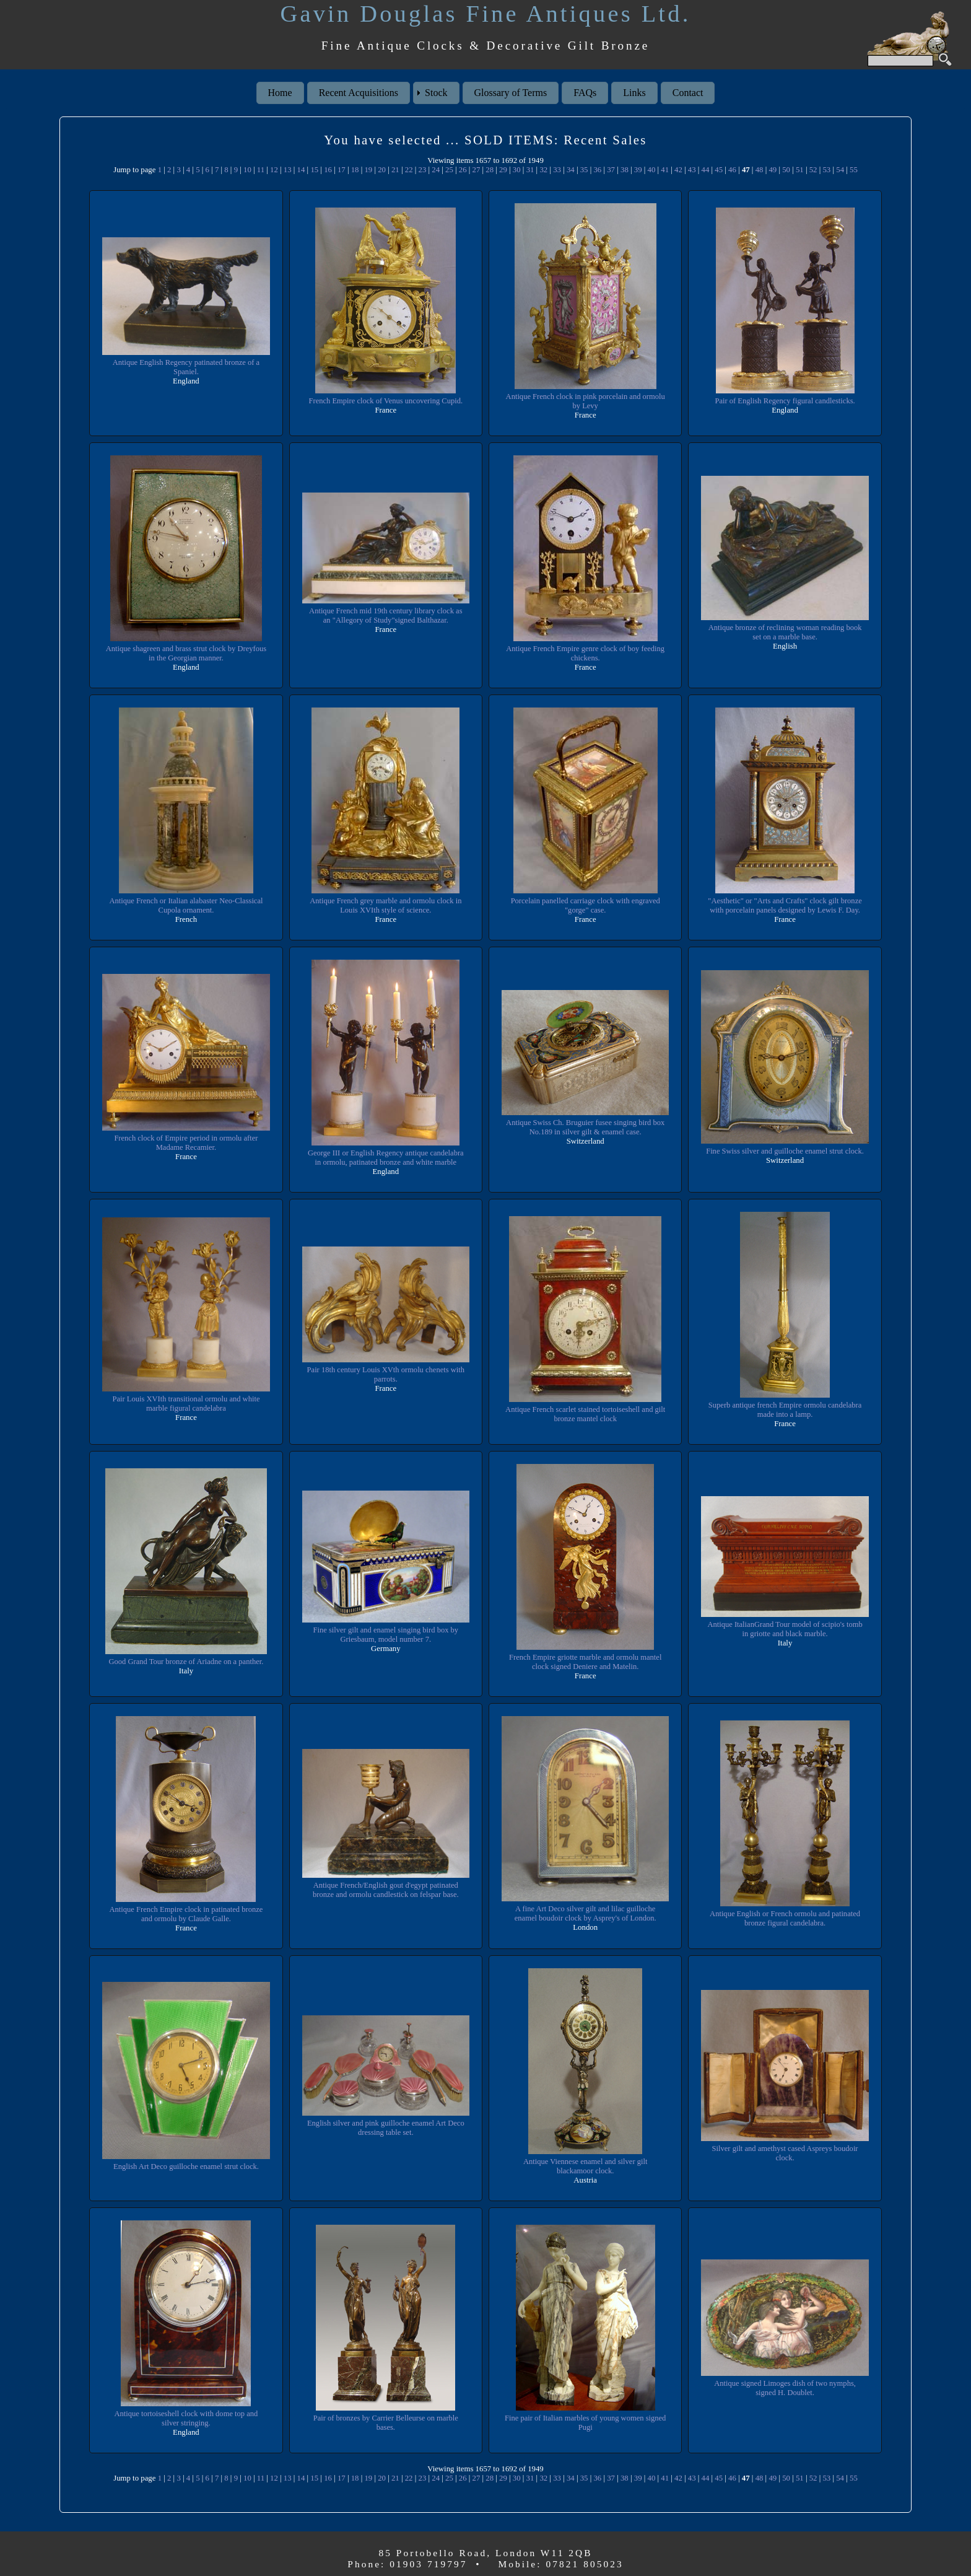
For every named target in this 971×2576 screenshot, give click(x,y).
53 (826, 169)
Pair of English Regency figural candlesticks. (784, 400)
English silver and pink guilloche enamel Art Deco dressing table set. (385, 2128)
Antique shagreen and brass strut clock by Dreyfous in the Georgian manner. (186, 653)
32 (543, 169)
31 (530, 169)
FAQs (584, 92)
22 (409, 169)
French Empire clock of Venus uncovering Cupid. (385, 400)
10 (247, 169)
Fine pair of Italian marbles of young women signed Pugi (585, 2423)
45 (719, 169)
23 (423, 169)
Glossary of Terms (510, 92)
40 (652, 169)
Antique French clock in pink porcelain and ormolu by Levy (585, 401)
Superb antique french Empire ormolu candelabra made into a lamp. (785, 1410)
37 (611, 169)
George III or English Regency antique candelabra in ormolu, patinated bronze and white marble (385, 1158)
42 (678, 169)
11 (260, 169)
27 (476, 169)
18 (355, 169)
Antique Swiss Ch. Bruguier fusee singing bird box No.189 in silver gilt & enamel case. (586, 1127)
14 (301, 169)
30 (517, 169)
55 (854, 169)
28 (490, 169)
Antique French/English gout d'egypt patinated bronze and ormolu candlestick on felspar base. (386, 1890)
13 (288, 169)
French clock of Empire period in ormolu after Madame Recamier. (186, 1143)
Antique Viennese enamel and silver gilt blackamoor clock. (585, 2166)
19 (368, 169)
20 (382, 169)
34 (571, 169)
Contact (688, 92)
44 (706, 169)
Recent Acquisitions (358, 92)
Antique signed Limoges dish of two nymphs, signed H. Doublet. (785, 2388)
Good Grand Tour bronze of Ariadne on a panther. (186, 1661)
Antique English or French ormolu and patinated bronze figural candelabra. (785, 1918)
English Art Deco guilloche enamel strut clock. (185, 2166)
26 (463, 169)
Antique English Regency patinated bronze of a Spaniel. (186, 367)
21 (395, 169)
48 (759, 169)
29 (503, 169)
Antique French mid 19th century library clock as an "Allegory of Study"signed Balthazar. (385, 615)
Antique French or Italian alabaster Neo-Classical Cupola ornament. (186, 905)
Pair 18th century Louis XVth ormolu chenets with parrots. (385, 1374)
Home (280, 92)
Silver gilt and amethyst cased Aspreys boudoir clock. (785, 2153)
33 (557, 169)
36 (597, 169)
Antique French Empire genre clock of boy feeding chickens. (585, 653)
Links (634, 92)
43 (692, 169)
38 (624, 169)
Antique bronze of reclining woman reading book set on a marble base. (785, 632)
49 (773, 169)
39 (638, 169)
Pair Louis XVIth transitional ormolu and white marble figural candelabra (186, 1404)
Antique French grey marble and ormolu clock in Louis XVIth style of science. (386, 905)
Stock (436, 92)
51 (800, 169)
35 (584, 169)
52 (813, 169)
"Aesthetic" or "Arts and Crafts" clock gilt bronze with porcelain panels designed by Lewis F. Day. (785, 905)
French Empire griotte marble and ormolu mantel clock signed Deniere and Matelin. (585, 1662)
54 (840, 169)
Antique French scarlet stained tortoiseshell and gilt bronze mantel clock (585, 1414)
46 (732, 169)
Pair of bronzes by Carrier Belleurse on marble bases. (385, 2423)
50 (786, 169)
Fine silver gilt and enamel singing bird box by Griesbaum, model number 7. (385, 1635)
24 (436, 169)
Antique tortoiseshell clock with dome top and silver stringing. (186, 2418)
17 (341, 169)
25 (449, 169)
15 (314, 169)
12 (274, 169)
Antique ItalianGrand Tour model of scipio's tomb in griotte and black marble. (785, 1629)
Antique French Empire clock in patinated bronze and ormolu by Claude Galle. (186, 1914)
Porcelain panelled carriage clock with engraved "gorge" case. (585, 905)
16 (328, 169)
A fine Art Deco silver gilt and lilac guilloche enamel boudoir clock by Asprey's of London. (585, 1913)
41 (665, 169)
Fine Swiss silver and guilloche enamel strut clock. (784, 1151)
